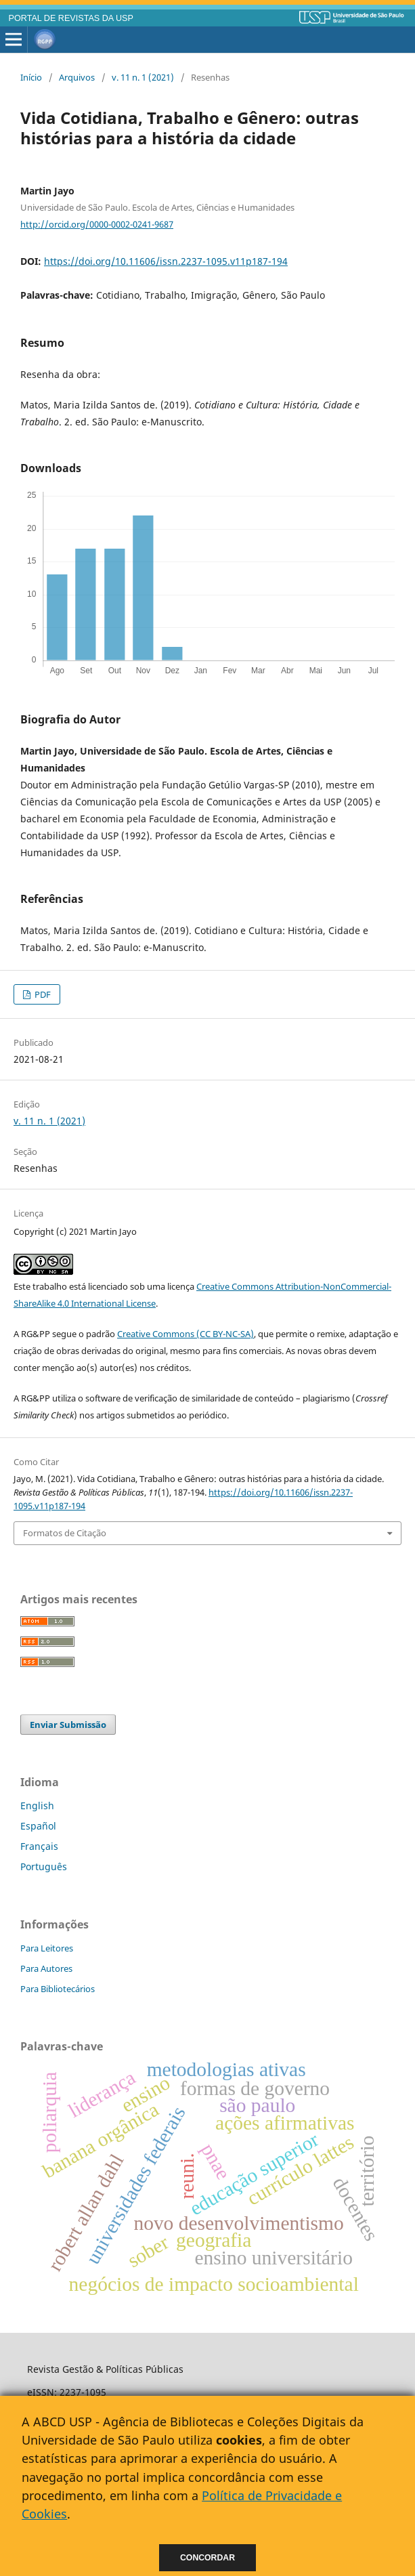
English (37, 1805)
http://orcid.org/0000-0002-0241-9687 (96, 224)
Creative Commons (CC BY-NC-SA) (185, 1334)
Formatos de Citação (64, 1533)
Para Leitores (46, 1948)
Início (31, 77)
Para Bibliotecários (57, 1989)
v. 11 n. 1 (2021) (143, 77)
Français (39, 1846)
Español (38, 1825)
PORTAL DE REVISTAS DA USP (71, 18)
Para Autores (46, 1968)
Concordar (207, 2557)
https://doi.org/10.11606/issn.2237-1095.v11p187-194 (166, 261)
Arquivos (77, 77)
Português (43, 1866)
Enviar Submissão (68, 1724)
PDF (41, 994)
